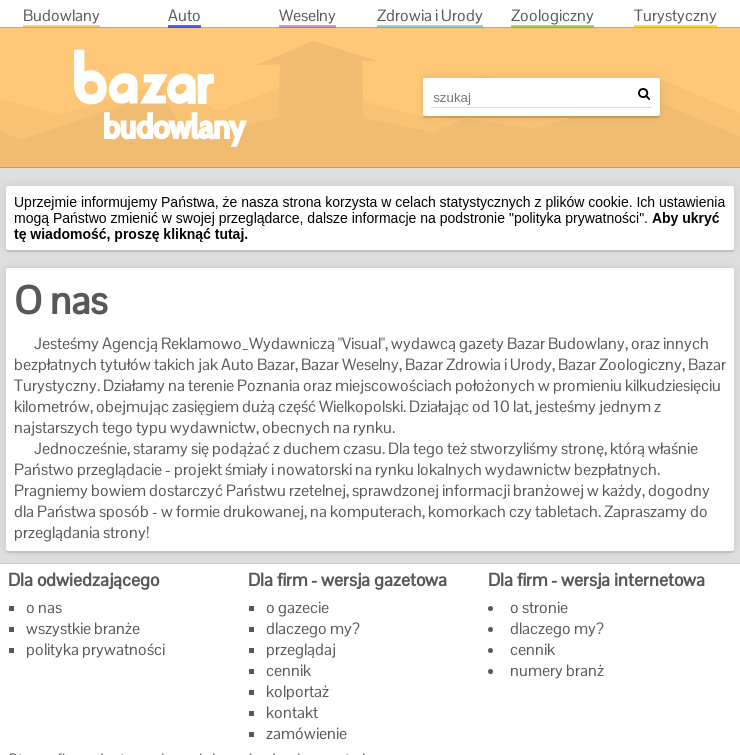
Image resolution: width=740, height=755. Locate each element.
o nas (44, 607)
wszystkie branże (83, 628)
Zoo (552, 15)
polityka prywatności (95, 649)
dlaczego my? (313, 628)
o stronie (539, 607)
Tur (675, 15)
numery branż (557, 670)
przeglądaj (301, 649)
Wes (307, 15)
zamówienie (306, 733)
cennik (288, 670)
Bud (61, 15)
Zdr (430, 15)
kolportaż (297, 691)
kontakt (292, 712)
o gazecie (297, 607)
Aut (184, 15)
